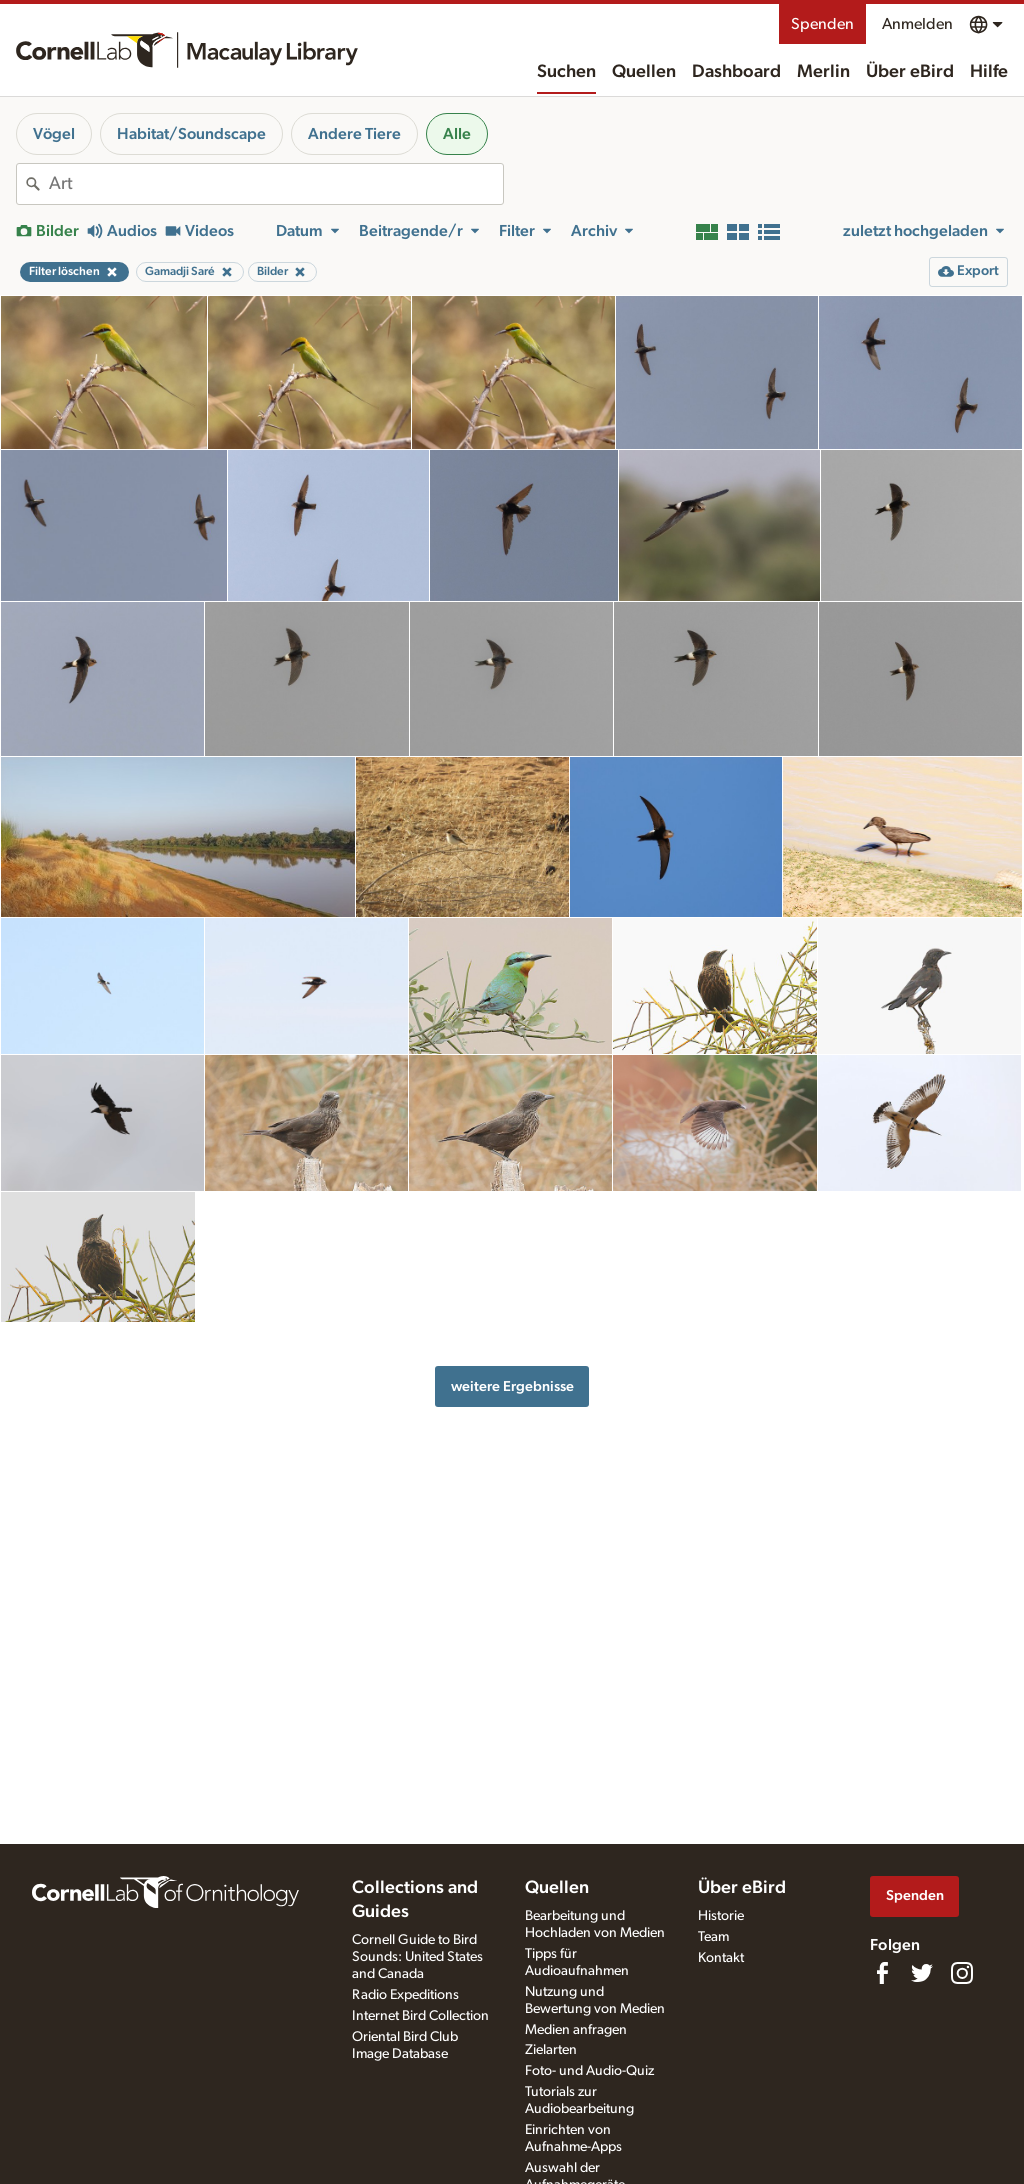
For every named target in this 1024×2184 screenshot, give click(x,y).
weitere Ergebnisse (512, 1386)
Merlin (823, 72)
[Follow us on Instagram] (962, 1973)
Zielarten (551, 2050)
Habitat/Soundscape (191, 134)
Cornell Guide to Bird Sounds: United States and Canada (417, 1957)
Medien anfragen (576, 2030)
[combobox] (276, 184)
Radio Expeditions (405, 1995)
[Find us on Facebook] (882, 1973)
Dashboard (736, 72)
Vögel (54, 134)
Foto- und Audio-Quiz (589, 2071)
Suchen (566, 72)
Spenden (822, 24)
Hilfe (989, 72)
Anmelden (917, 24)
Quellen (644, 72)
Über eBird (910, 72)
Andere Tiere (354, 134)
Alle (457, 134)
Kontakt (721, 1958)
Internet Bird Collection (420, 2016)
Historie (721, 1916)
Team (713, 1937)
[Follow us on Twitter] (922, 1973)
